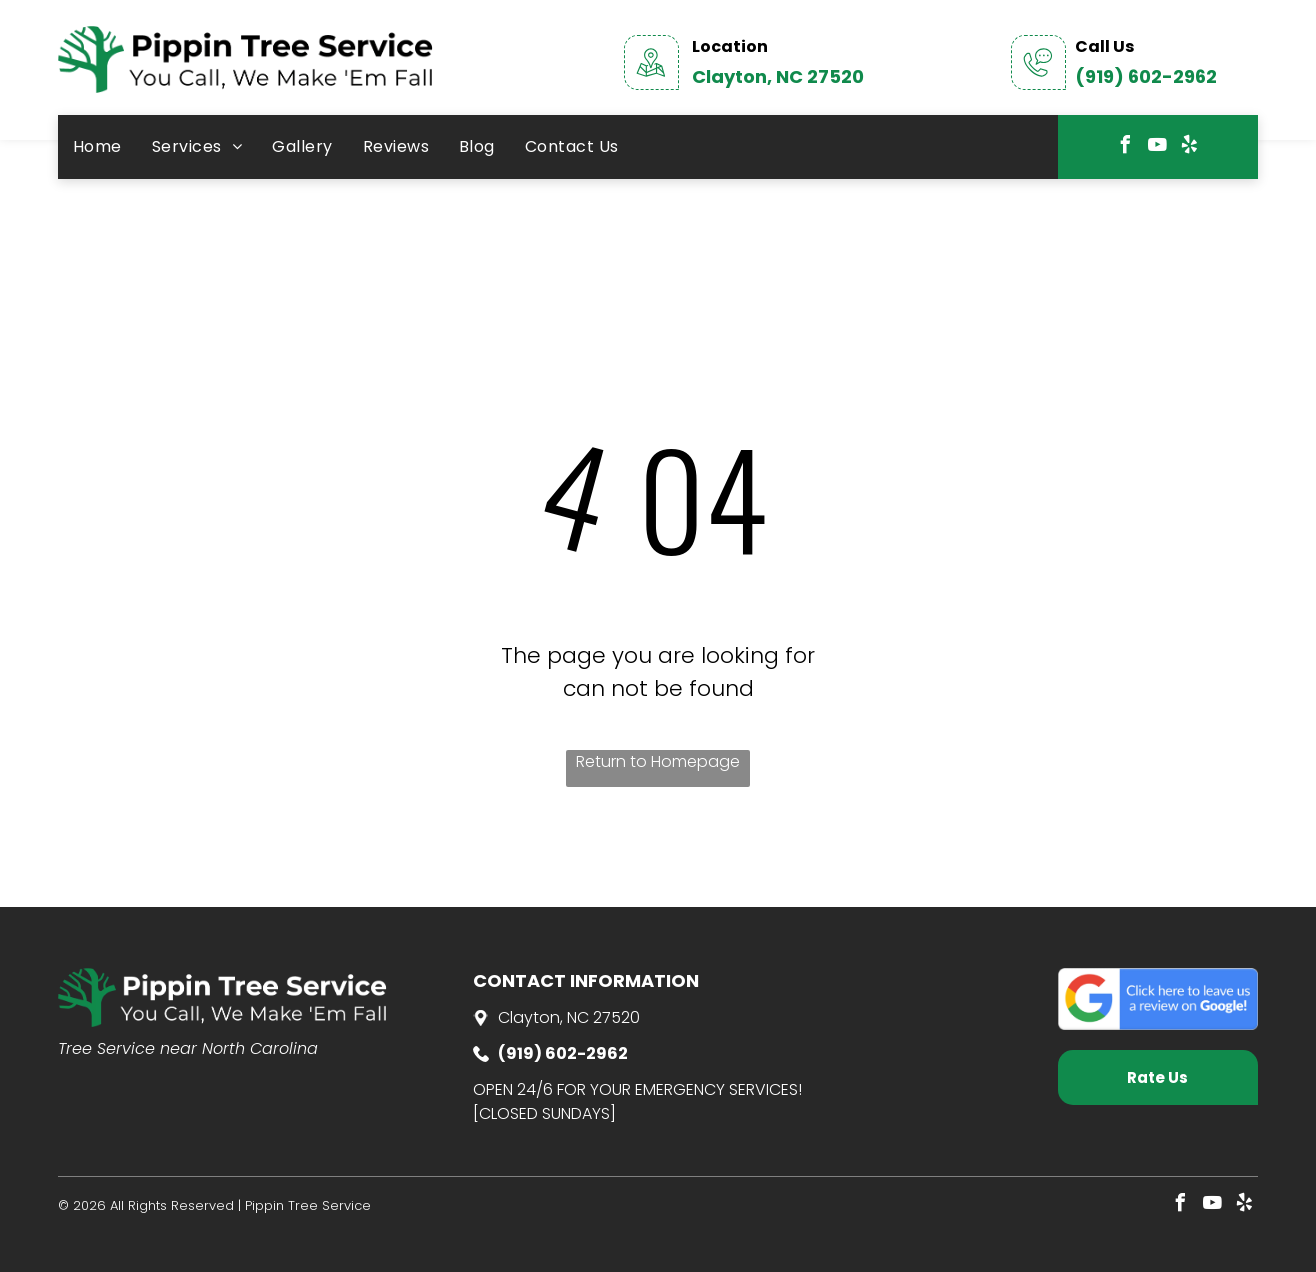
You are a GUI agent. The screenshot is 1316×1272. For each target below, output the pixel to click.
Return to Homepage (658, 761)
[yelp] (1190, 147)
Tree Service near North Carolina (188, 1048)
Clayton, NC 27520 (778, 76)
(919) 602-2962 (1146, 76)
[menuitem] (97, 147)
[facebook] (1126, 147)
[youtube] (1158, 147)
